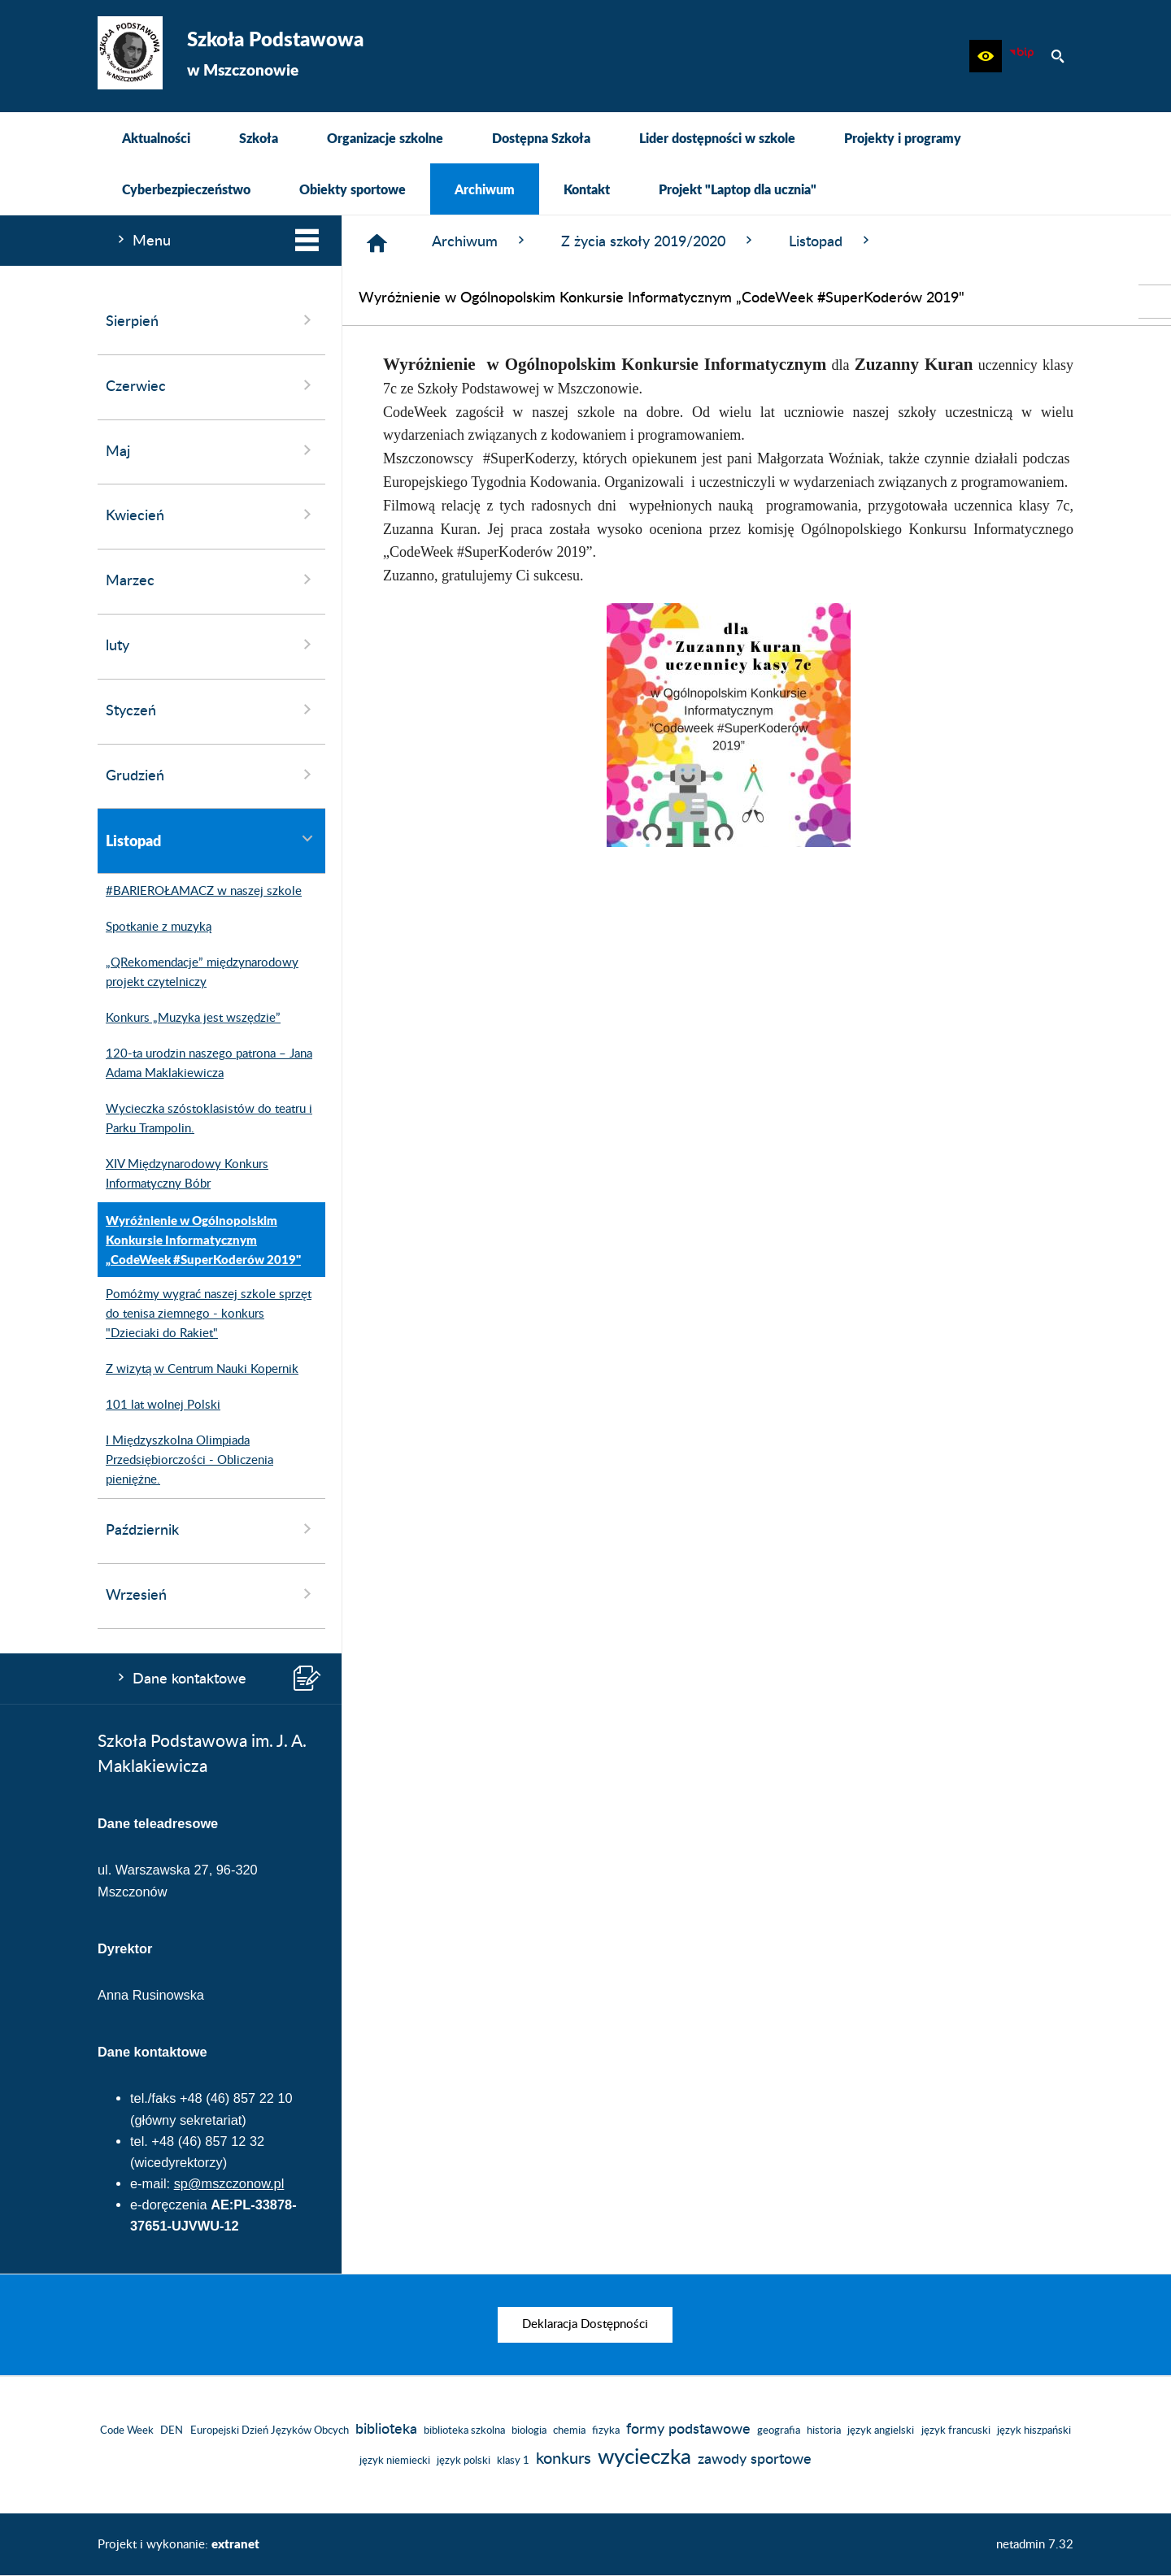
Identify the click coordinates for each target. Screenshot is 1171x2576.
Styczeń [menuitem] (211, 709)
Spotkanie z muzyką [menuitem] (154, 927)
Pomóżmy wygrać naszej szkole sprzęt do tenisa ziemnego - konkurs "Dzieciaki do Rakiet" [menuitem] (204, 1314)
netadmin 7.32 (1034, 2545)
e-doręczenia (168, 2204)
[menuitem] (156, 137)
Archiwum (480, 241)
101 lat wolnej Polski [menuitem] (159, 1405)
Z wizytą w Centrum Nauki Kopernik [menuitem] (198, 1370)
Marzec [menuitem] (211, 579)
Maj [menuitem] (211, 450)
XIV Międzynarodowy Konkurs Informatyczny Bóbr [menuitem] (183, 1174)
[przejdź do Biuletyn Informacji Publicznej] (1154, 301)
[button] (985, 56)
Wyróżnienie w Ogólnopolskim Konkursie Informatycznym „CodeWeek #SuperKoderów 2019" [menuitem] (199, 1239)
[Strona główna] (376, 243)
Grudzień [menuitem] (211, 774)
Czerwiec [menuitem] (211, 385)
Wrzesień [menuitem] (211, 1594)
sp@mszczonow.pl (229, 2183)
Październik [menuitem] (211, 1529)
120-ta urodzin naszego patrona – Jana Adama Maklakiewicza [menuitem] (205, 1064)
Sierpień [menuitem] (211, 320)
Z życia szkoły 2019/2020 (658, 241)
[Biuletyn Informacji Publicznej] (1021, 56)
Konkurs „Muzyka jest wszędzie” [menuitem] (189, 1018)
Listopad (831, 241)
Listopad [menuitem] (211, 840)
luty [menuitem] (211, 644)
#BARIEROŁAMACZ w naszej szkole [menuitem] (200, 892)
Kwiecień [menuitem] (211, 514)
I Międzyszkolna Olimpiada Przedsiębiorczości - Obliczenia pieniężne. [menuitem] (185, 1460)
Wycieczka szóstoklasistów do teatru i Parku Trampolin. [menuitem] (205, 1119)
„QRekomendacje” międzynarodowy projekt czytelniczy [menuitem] (198, 973)
